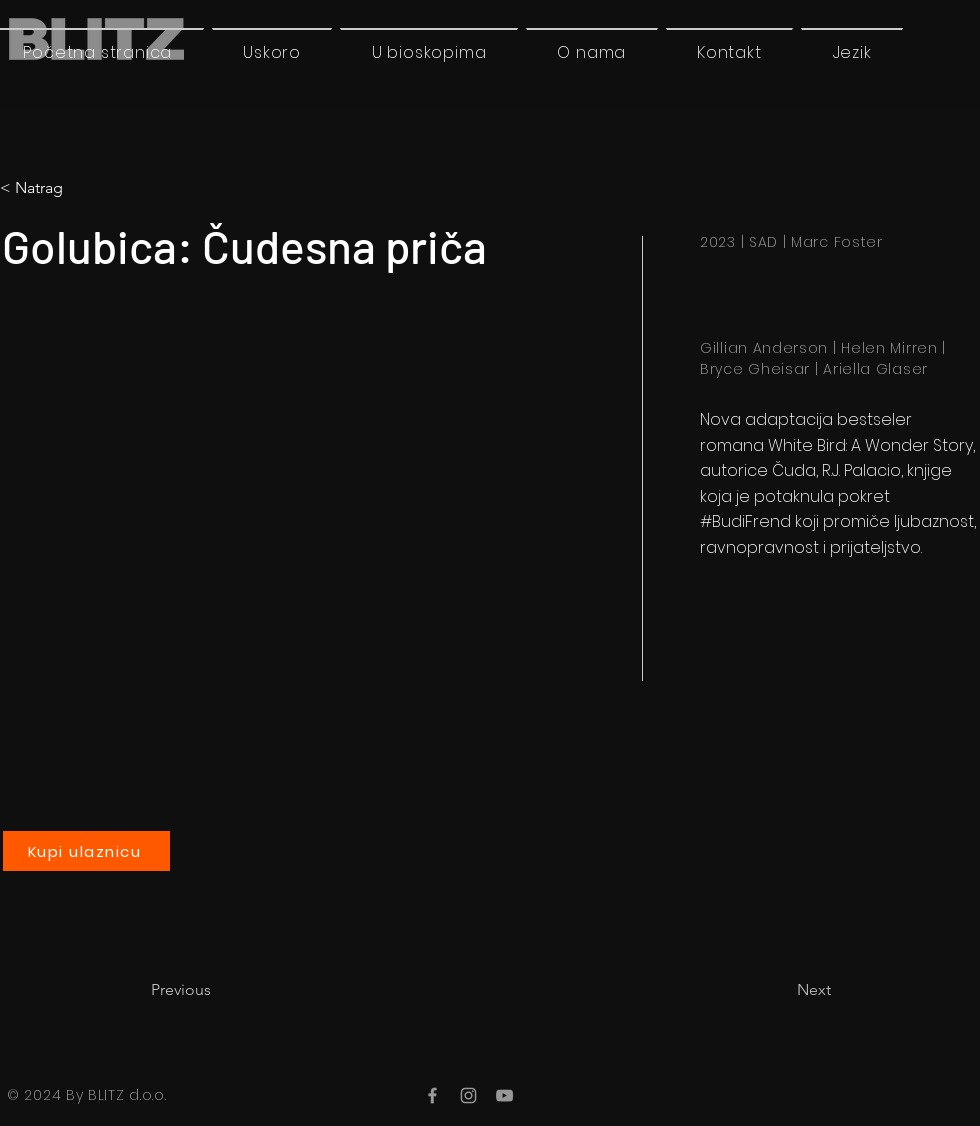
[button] (852, 52)
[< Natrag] (83, 188)
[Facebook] (432, 1095)
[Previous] (217, 990)
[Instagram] (468, 1095)
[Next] (781, 990)
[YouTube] (504, 1095)
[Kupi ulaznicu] (86, 851)
